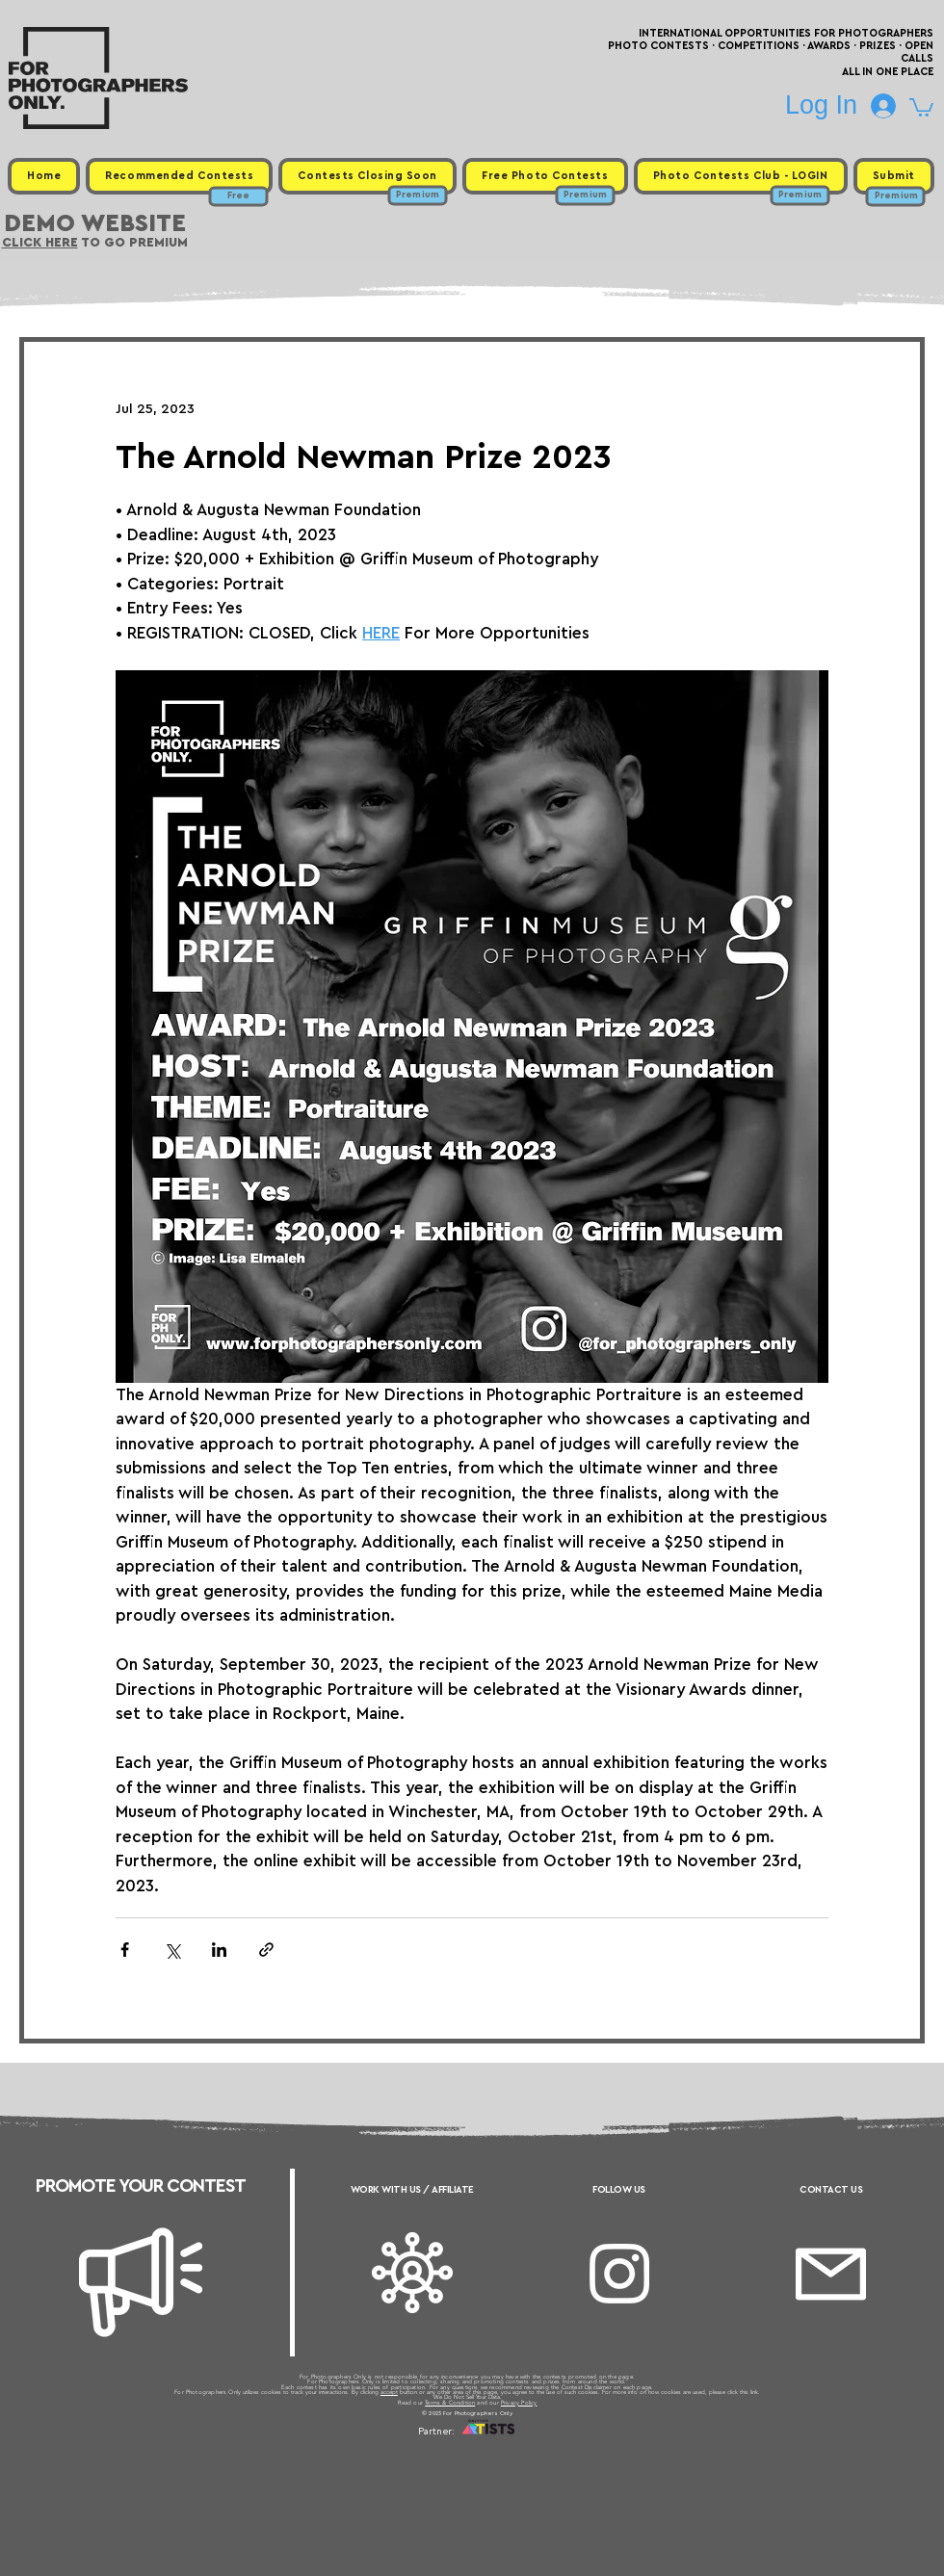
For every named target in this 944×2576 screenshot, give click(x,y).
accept (389, 2392)
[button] (921, 106)
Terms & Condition (450, 2403)
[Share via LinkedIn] (219, 1949)
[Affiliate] (412, 2272)
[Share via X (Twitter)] (172, 1949)
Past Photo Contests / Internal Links (536, 2456)
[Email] (831, 2274)
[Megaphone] (140, 2282)
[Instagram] (619, 2273)
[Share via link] (266, 1949)
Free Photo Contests (441, 2456)
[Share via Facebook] (125, 1949)
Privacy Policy (519, 2403)
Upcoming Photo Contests (365, 2456)
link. (755, 2392)
